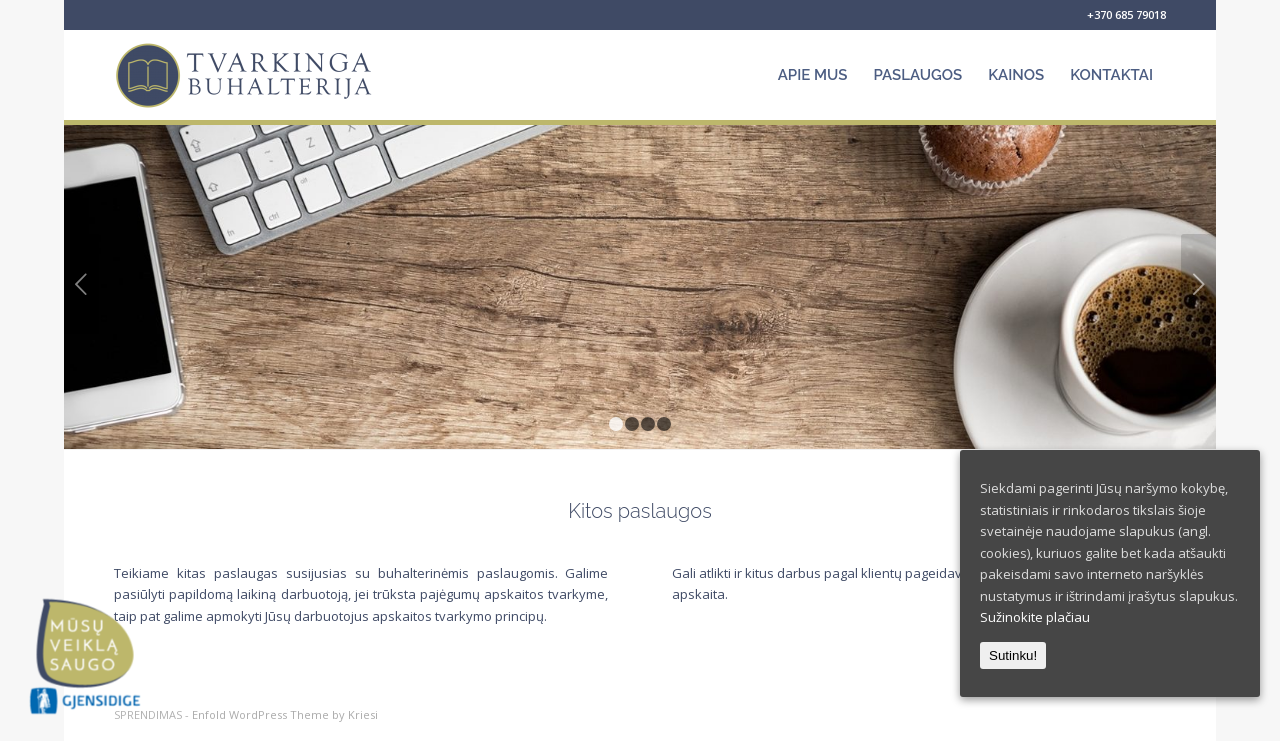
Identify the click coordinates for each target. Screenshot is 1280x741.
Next (1198, 284)
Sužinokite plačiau (1035, 617)
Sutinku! (1013, 655)
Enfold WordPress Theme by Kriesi (285, 714)
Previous (81, 284)
